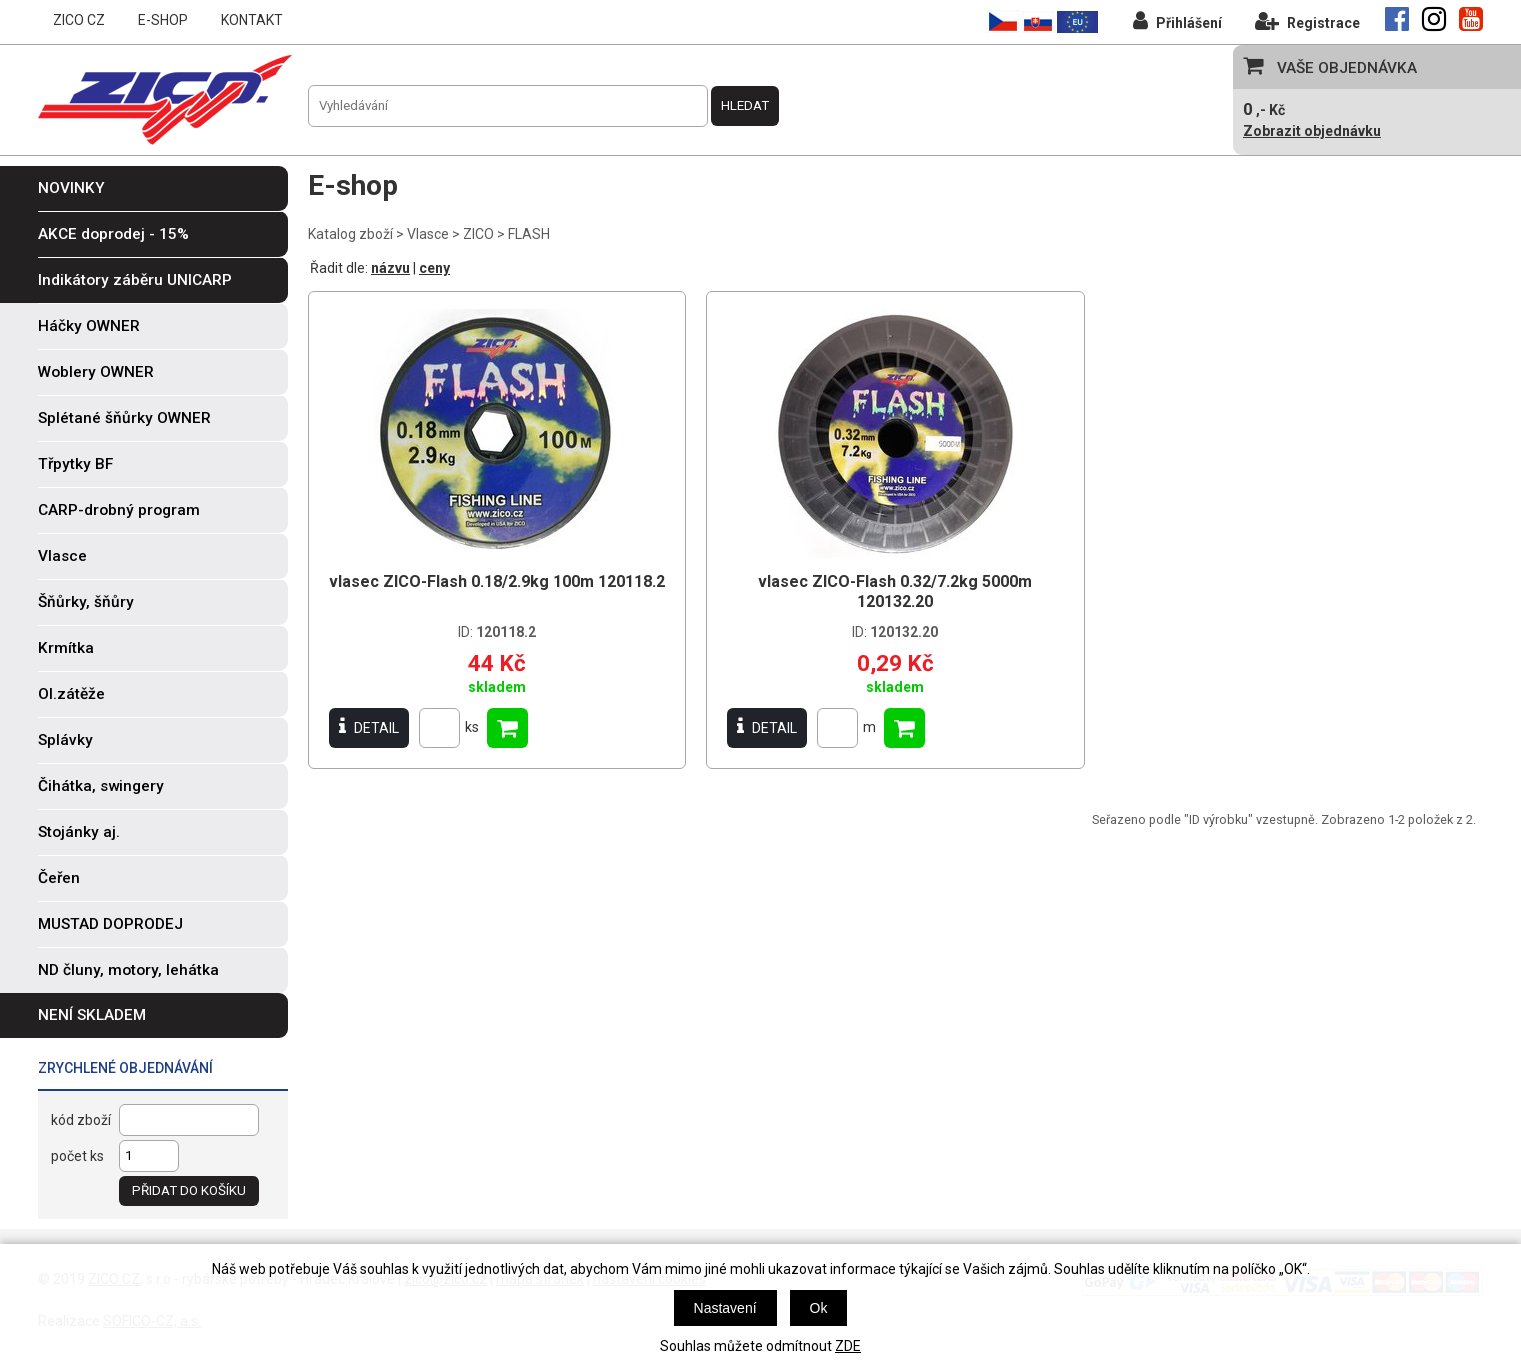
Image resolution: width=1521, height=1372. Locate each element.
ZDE (848, 1346)
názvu (390, 268)
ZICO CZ (79, 20)
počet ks (77, 1156)
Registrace (1307, 20)
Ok (819, 1308)
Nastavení (725, 1308)
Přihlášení (1177, 20)
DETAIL (369, 727)
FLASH (529, 234)
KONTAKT (252, 20)
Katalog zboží (350, 234)
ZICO (478, 234)
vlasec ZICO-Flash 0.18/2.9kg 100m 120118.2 (497, 581)
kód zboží (81, 1120)
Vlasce (428, 234)
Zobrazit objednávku (1312, 131)
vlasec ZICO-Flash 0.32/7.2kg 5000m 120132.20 (895, 591)
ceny (434, 268)
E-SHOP (163, 20)
